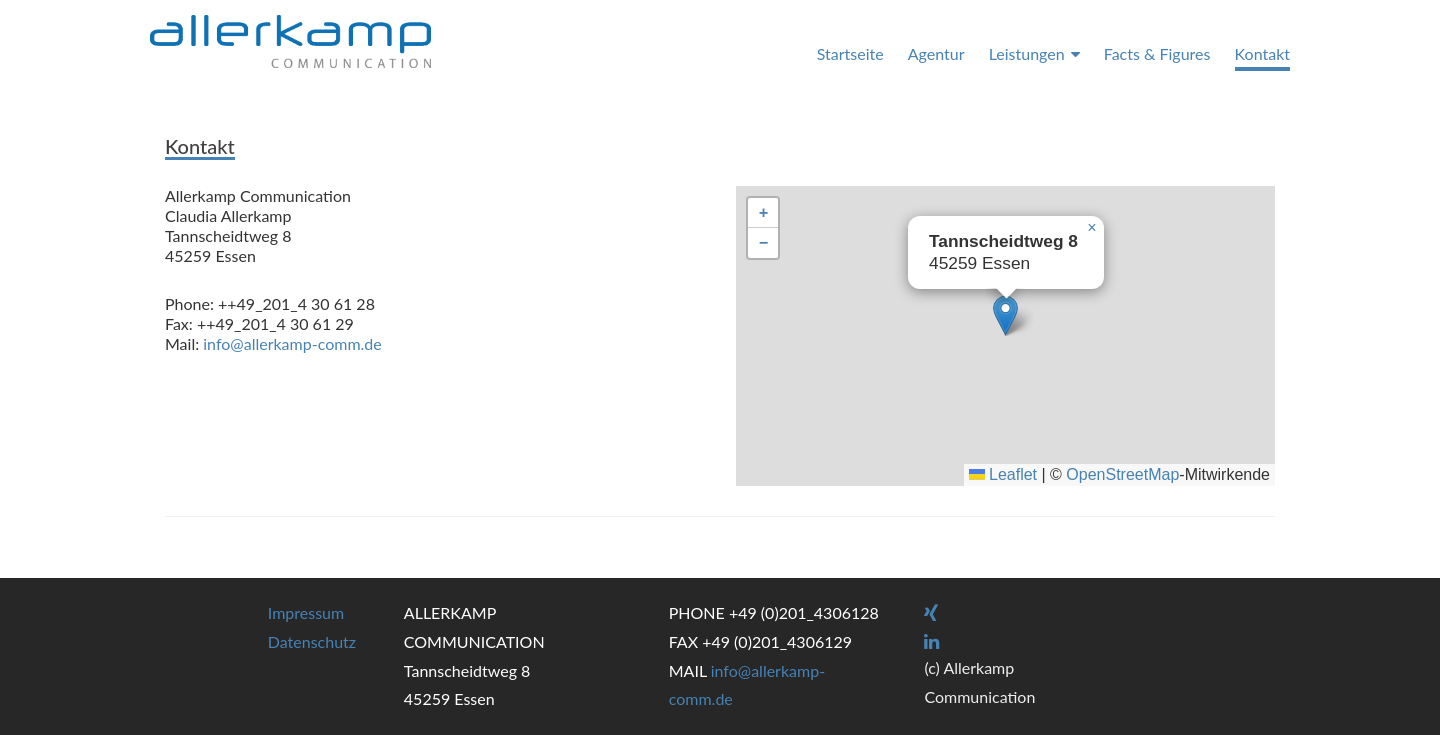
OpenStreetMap (1122, 474)
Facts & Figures (1157, 53)
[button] (1005, 315)
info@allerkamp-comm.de (292, 343)
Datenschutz (312, 641)
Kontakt (1262, 53)
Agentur (936, 53)
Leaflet (1003, 474)
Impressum (306, 612)
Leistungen (1027, 53)
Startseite (850, 53)
